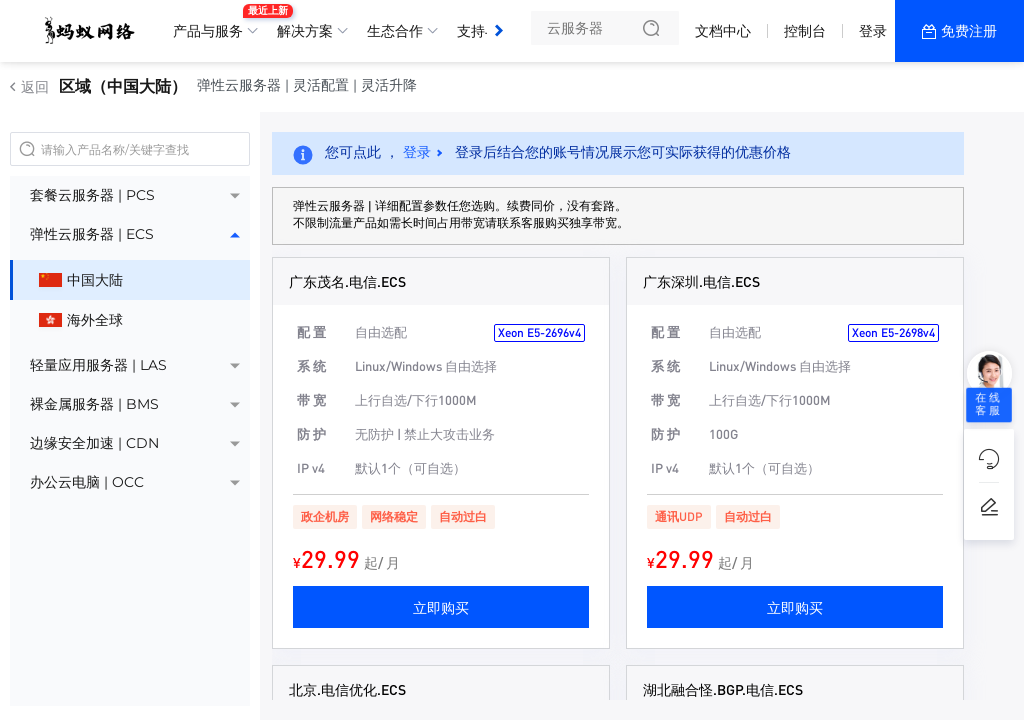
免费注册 (969, 31)
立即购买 (441, 607)
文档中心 (723, 31)
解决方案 (305, 31)
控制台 (805, 31)
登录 (873, 31)
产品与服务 (213, 23)
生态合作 (395, 31)
